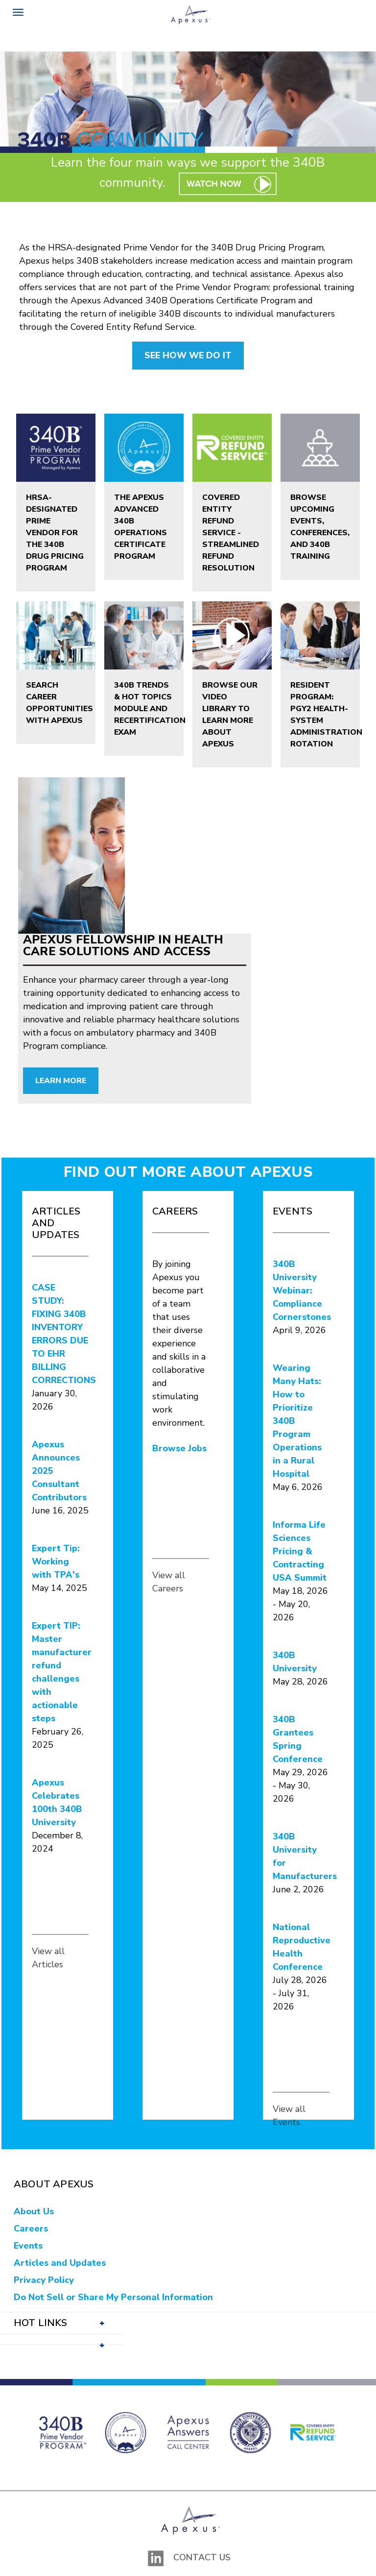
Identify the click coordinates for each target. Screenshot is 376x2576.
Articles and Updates (60, 2263)
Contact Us (202, 2557)
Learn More (60, 1080)
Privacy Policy (44, 2280)
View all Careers (168, 1581)
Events (28, 2246)
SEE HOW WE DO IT (188, 355)
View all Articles (48, 1957)
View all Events (289, 2115)
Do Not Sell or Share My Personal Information (113, 2297)
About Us (34, 2211)
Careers (31, 2228)
